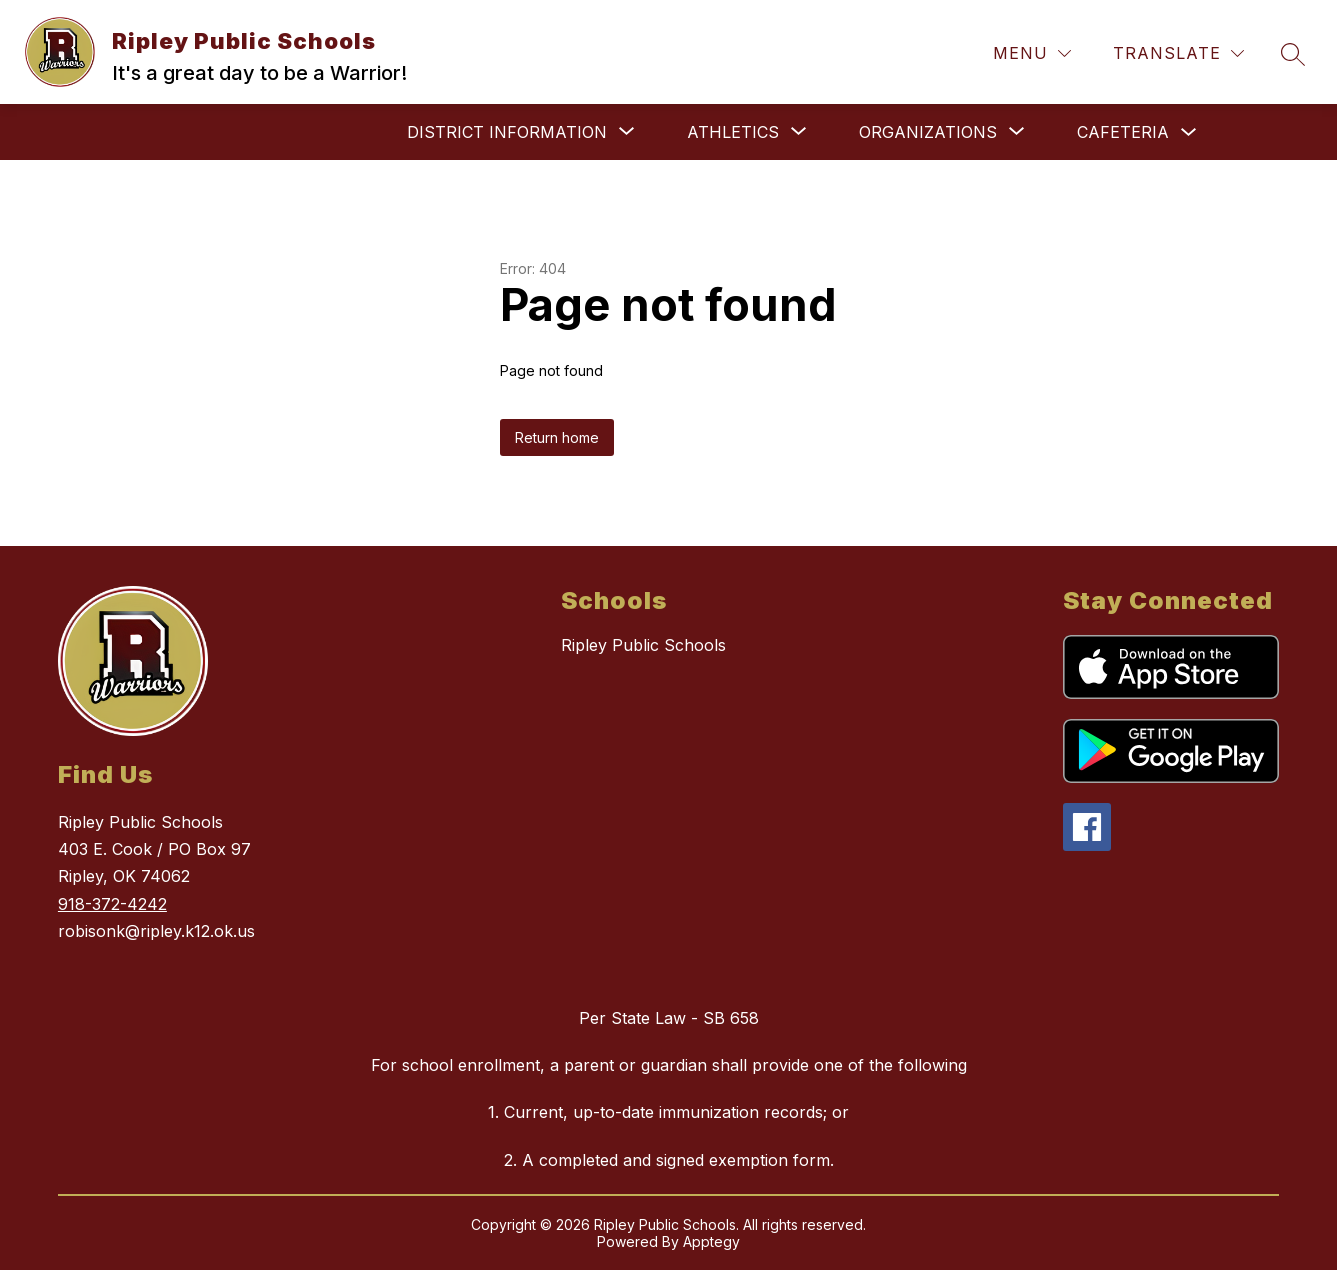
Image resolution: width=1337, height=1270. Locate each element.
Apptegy (711, 1241)
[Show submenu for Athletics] (733, 132)
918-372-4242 (112, 904)
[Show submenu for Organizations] (928, 132)
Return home (557, 437)
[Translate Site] (1178, 53)
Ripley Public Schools (643, 645)
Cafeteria (1123, 132)
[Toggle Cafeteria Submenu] (1189, 132)
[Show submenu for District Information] (507, 132)
